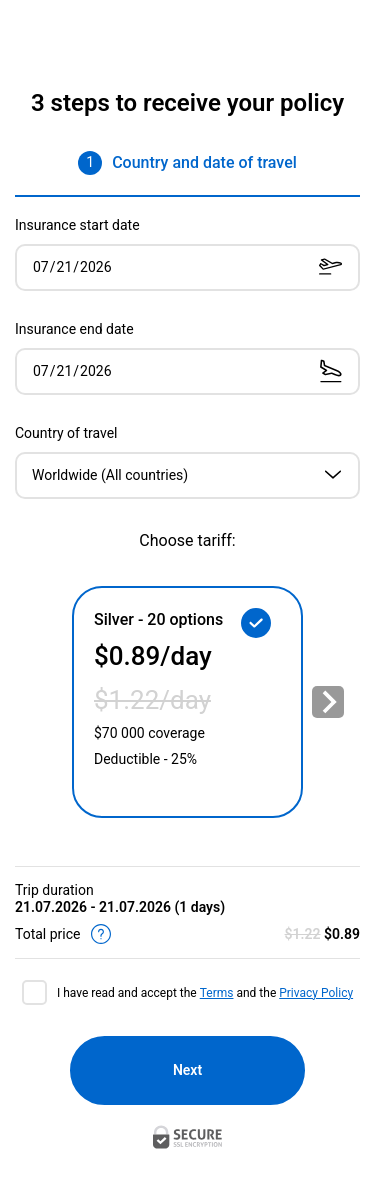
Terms (217, 993)
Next (187, 1070)
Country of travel (66, 433)
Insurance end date (74, 329)
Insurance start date (77, 225)
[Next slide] (328, 702)
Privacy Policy (316, 993)
